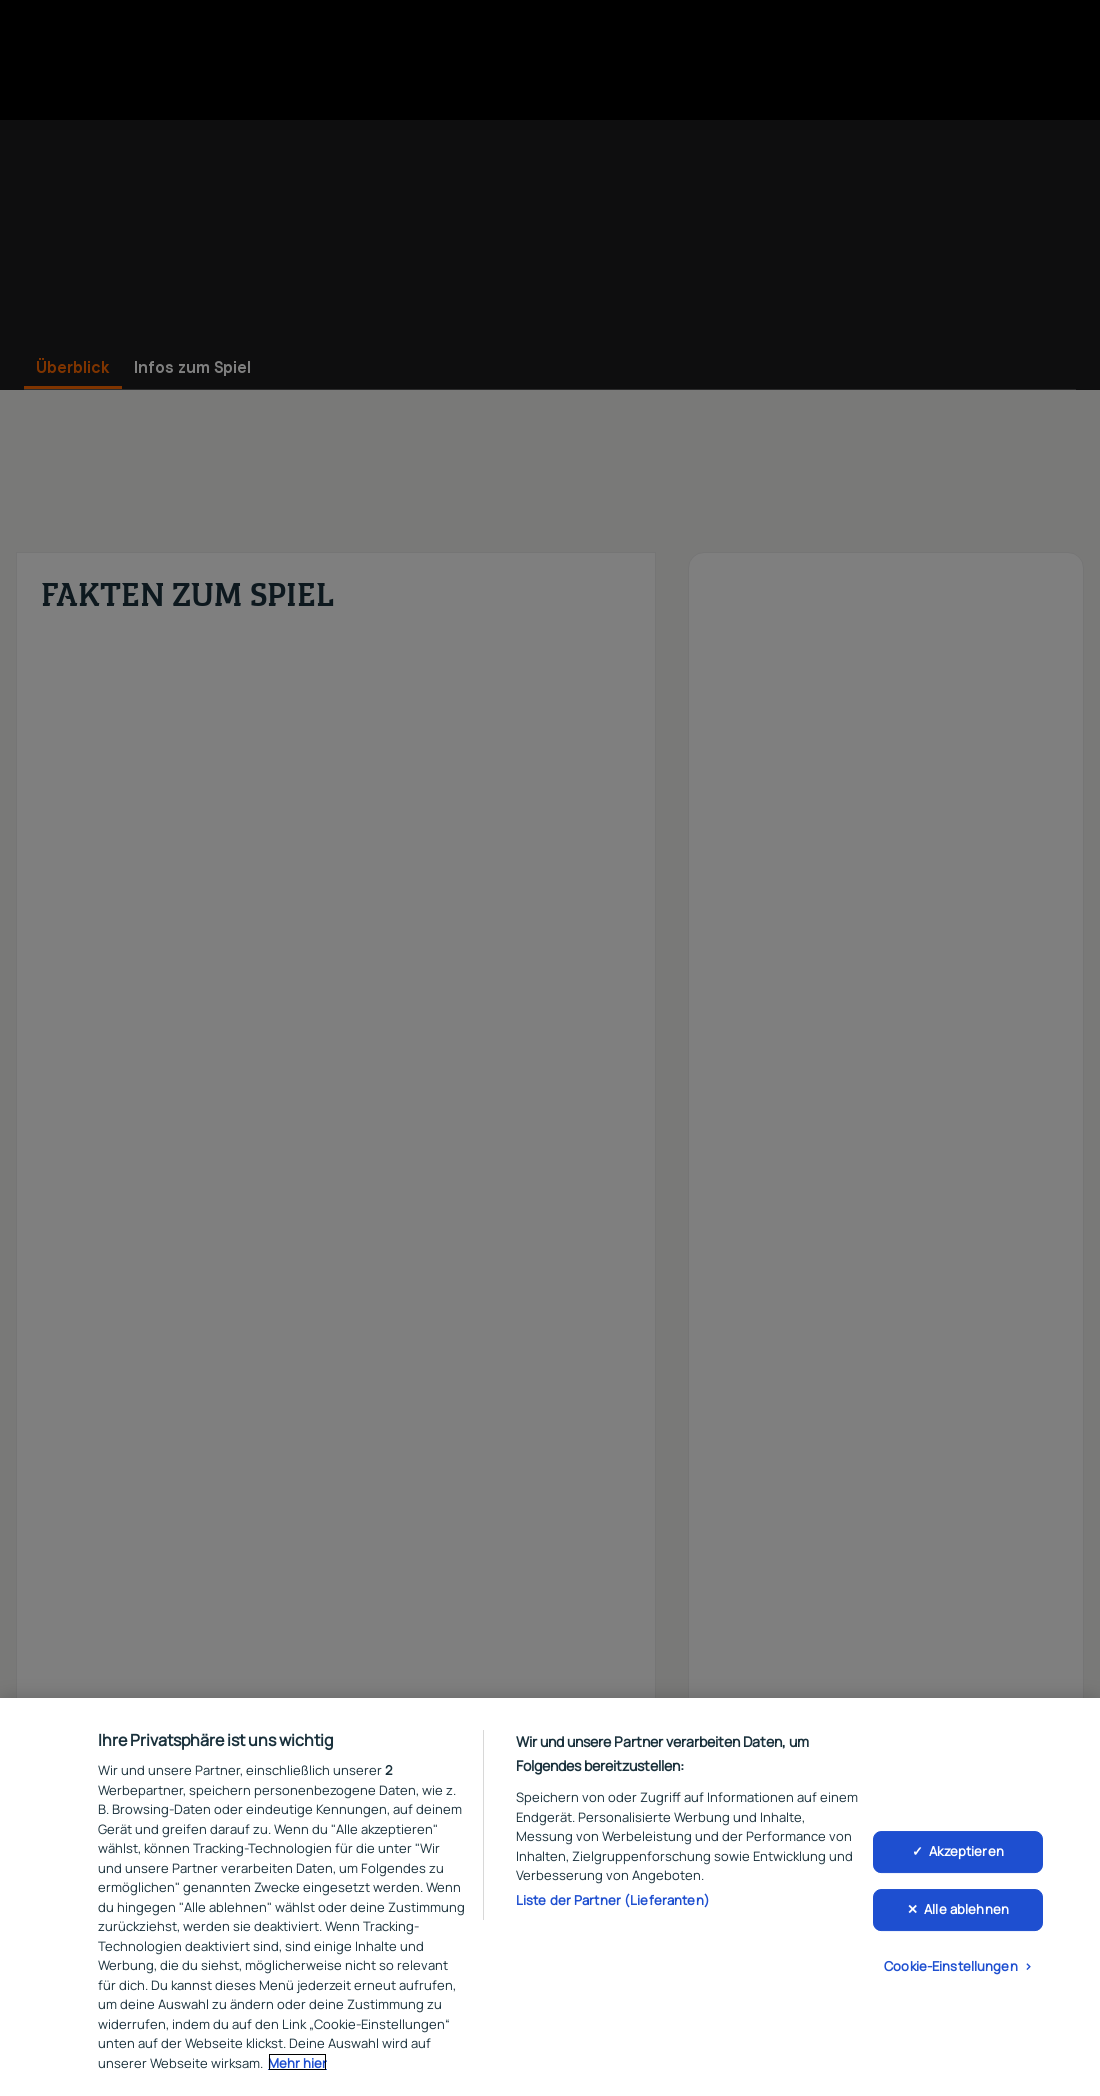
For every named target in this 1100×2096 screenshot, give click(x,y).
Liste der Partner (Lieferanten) (613, 1902)
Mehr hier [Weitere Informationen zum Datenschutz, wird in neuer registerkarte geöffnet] (297, 2065)
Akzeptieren (966, 1853)
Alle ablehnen (966, 1911)
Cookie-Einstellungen (951, 1968)
